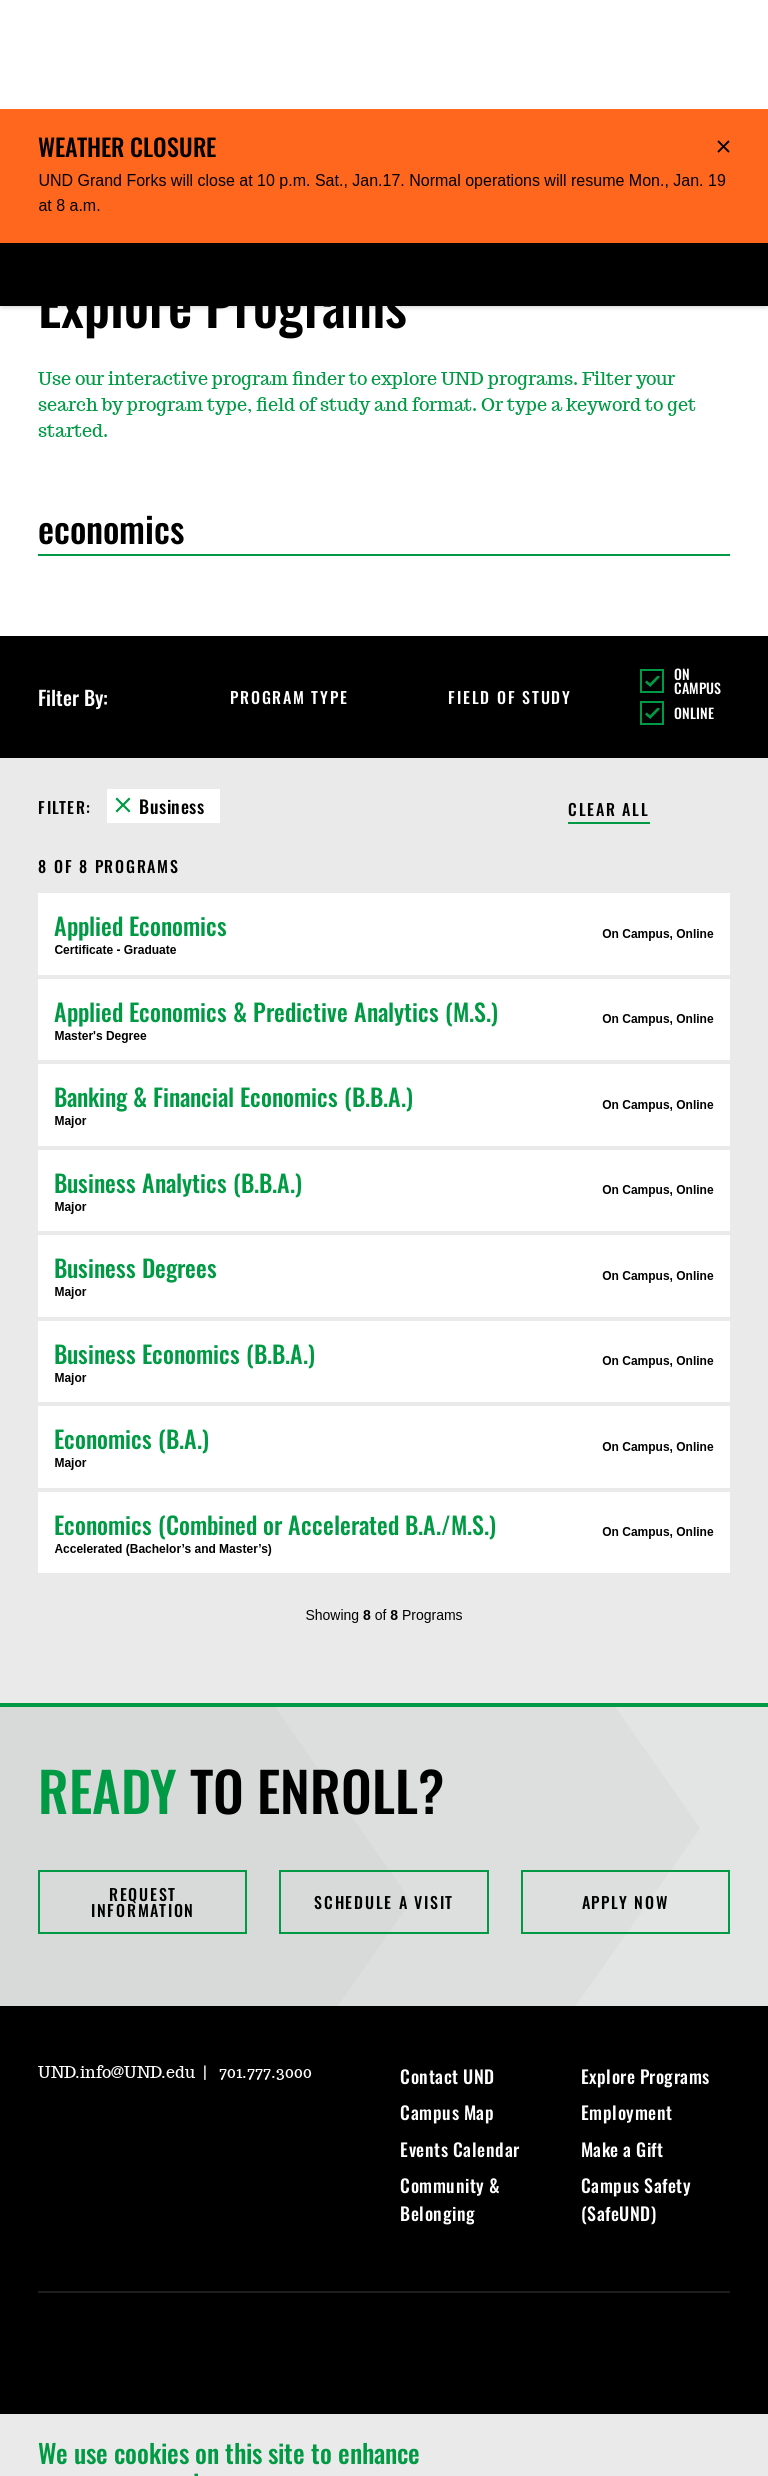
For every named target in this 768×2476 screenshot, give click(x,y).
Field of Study (528, 588)
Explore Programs (645, 1967)
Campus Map (447, 2003)
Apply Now (625, 1793)
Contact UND (447, 1967)
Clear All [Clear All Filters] (609, 701)
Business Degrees (135, 1158)
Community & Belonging (450, 2090)
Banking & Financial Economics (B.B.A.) (233, 987)
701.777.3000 (265, 1964)
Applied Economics (140, 816)
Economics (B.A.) (131, 1329)
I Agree (651, 2391)
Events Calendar (460, 2040)
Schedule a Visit (384, 1793)
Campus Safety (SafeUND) (636, 2090)
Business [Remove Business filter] (171, 697)
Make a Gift (622, 2040)
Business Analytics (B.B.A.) (178, 1073)
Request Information (143, 1793)
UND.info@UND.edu (116, 1964)
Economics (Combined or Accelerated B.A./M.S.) (275, 1415)
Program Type (307, 588)
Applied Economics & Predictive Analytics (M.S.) (276, 902)
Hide (723, 37)
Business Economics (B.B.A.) (184, 1244)
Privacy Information (318, 2438)
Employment (627, 2003)
